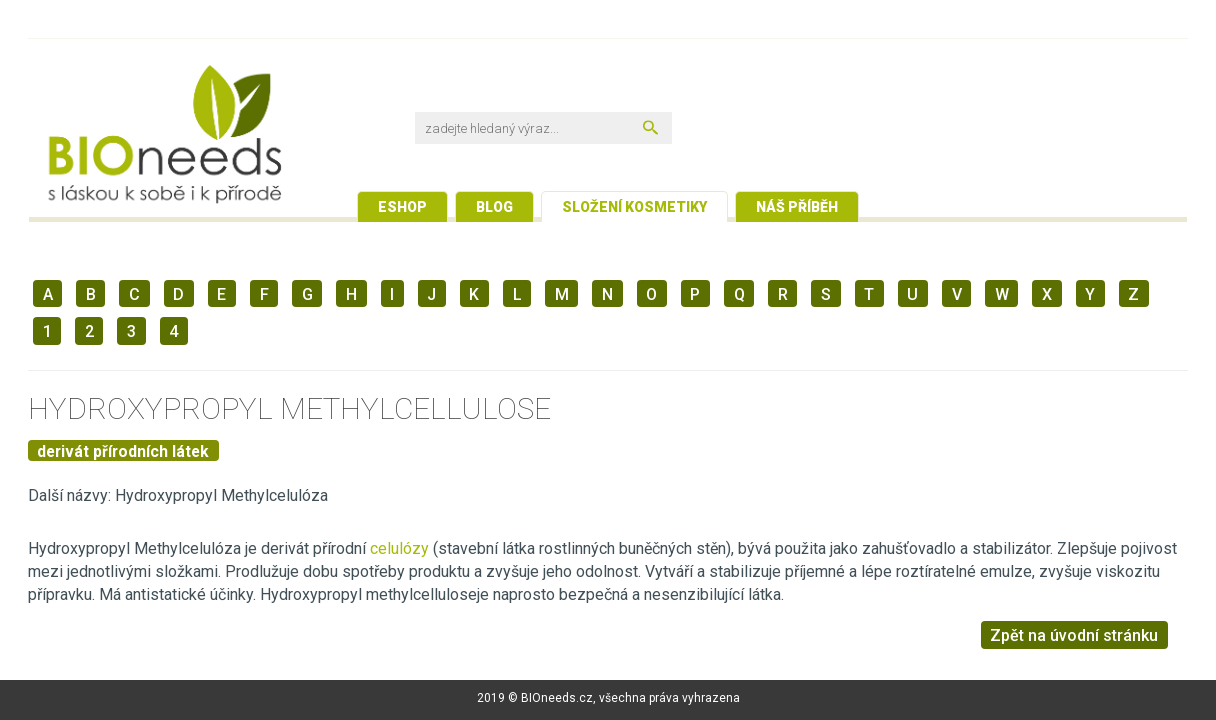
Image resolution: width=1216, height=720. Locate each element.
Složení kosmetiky (634, 207)
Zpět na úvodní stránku (1074, 635)
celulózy (399, 548)
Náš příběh (797, 207)
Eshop (402, 207)
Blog (494, 207)
